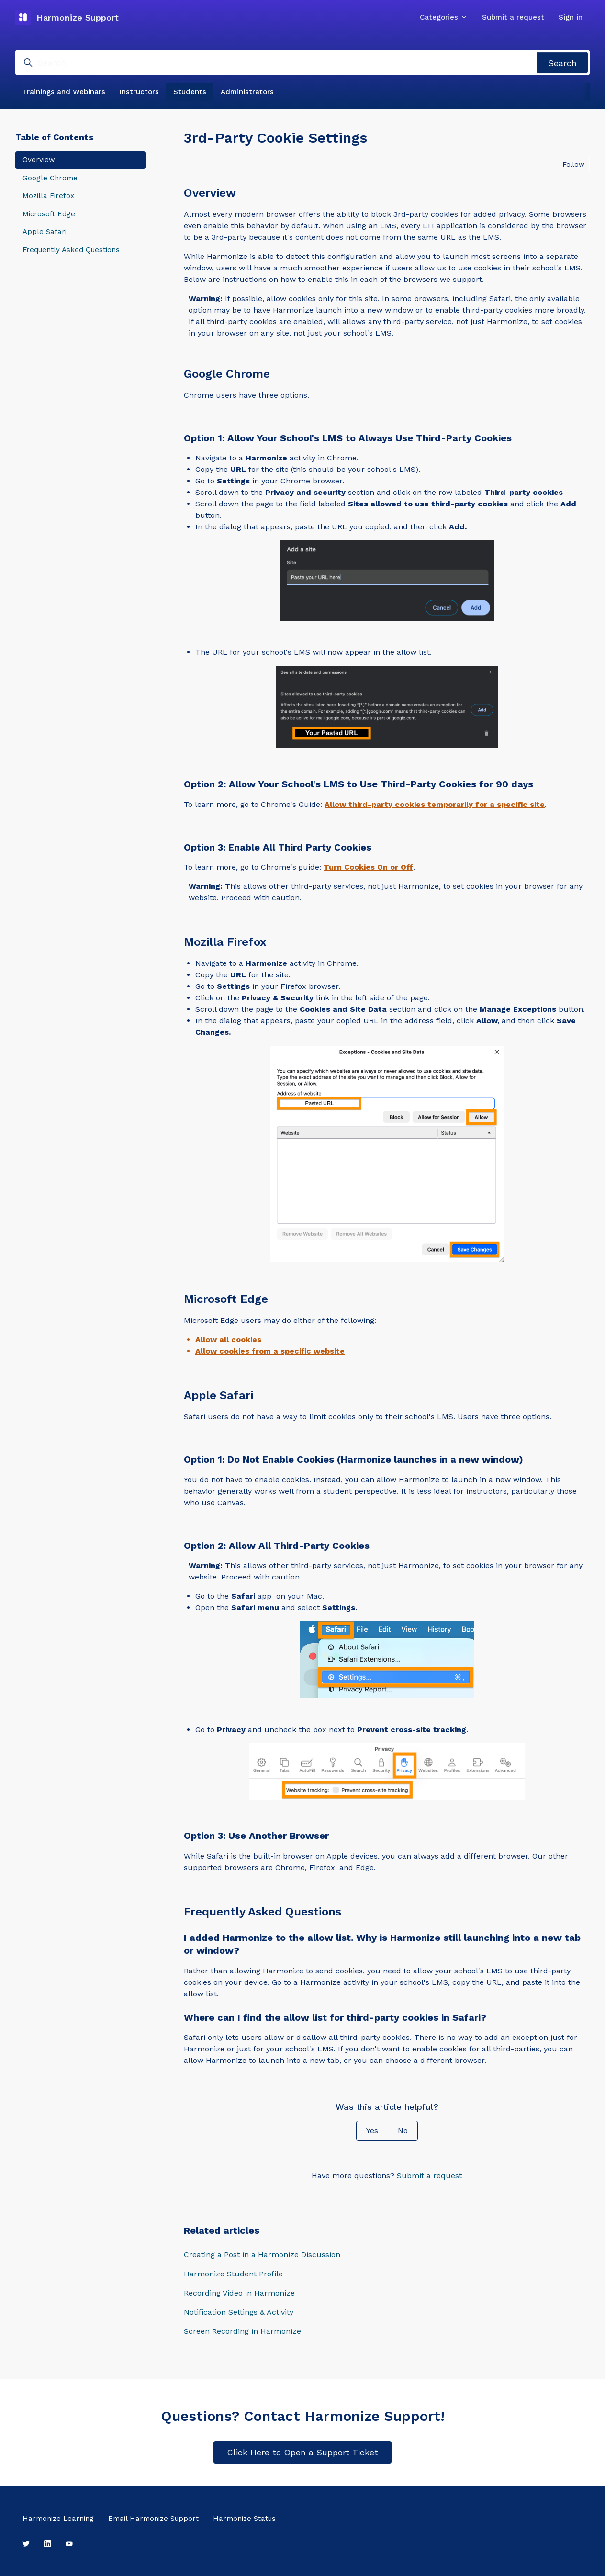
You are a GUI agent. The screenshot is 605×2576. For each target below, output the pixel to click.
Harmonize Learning (58, 2518)
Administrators (247, 92)
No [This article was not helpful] (403, 2130)
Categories (444, 17)
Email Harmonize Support (153, 2518)
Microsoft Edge (48, 214)
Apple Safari (44, 231)
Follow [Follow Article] (573, 164)
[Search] (302, 62)
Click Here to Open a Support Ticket (302, 2452)
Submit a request (513, 17)
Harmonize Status (244, 2518)
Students (189, 92)
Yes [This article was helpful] (372, 2130)
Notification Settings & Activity (238, 2312)
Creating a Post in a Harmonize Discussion (262, 2254)
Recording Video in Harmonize (239, 2292)
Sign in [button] (571, 17)
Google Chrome (50, 178)
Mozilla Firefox (48, 195)
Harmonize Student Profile (233, 2273)
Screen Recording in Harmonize (242, 2331)
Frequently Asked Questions (71, 250)
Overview (38, 160)
